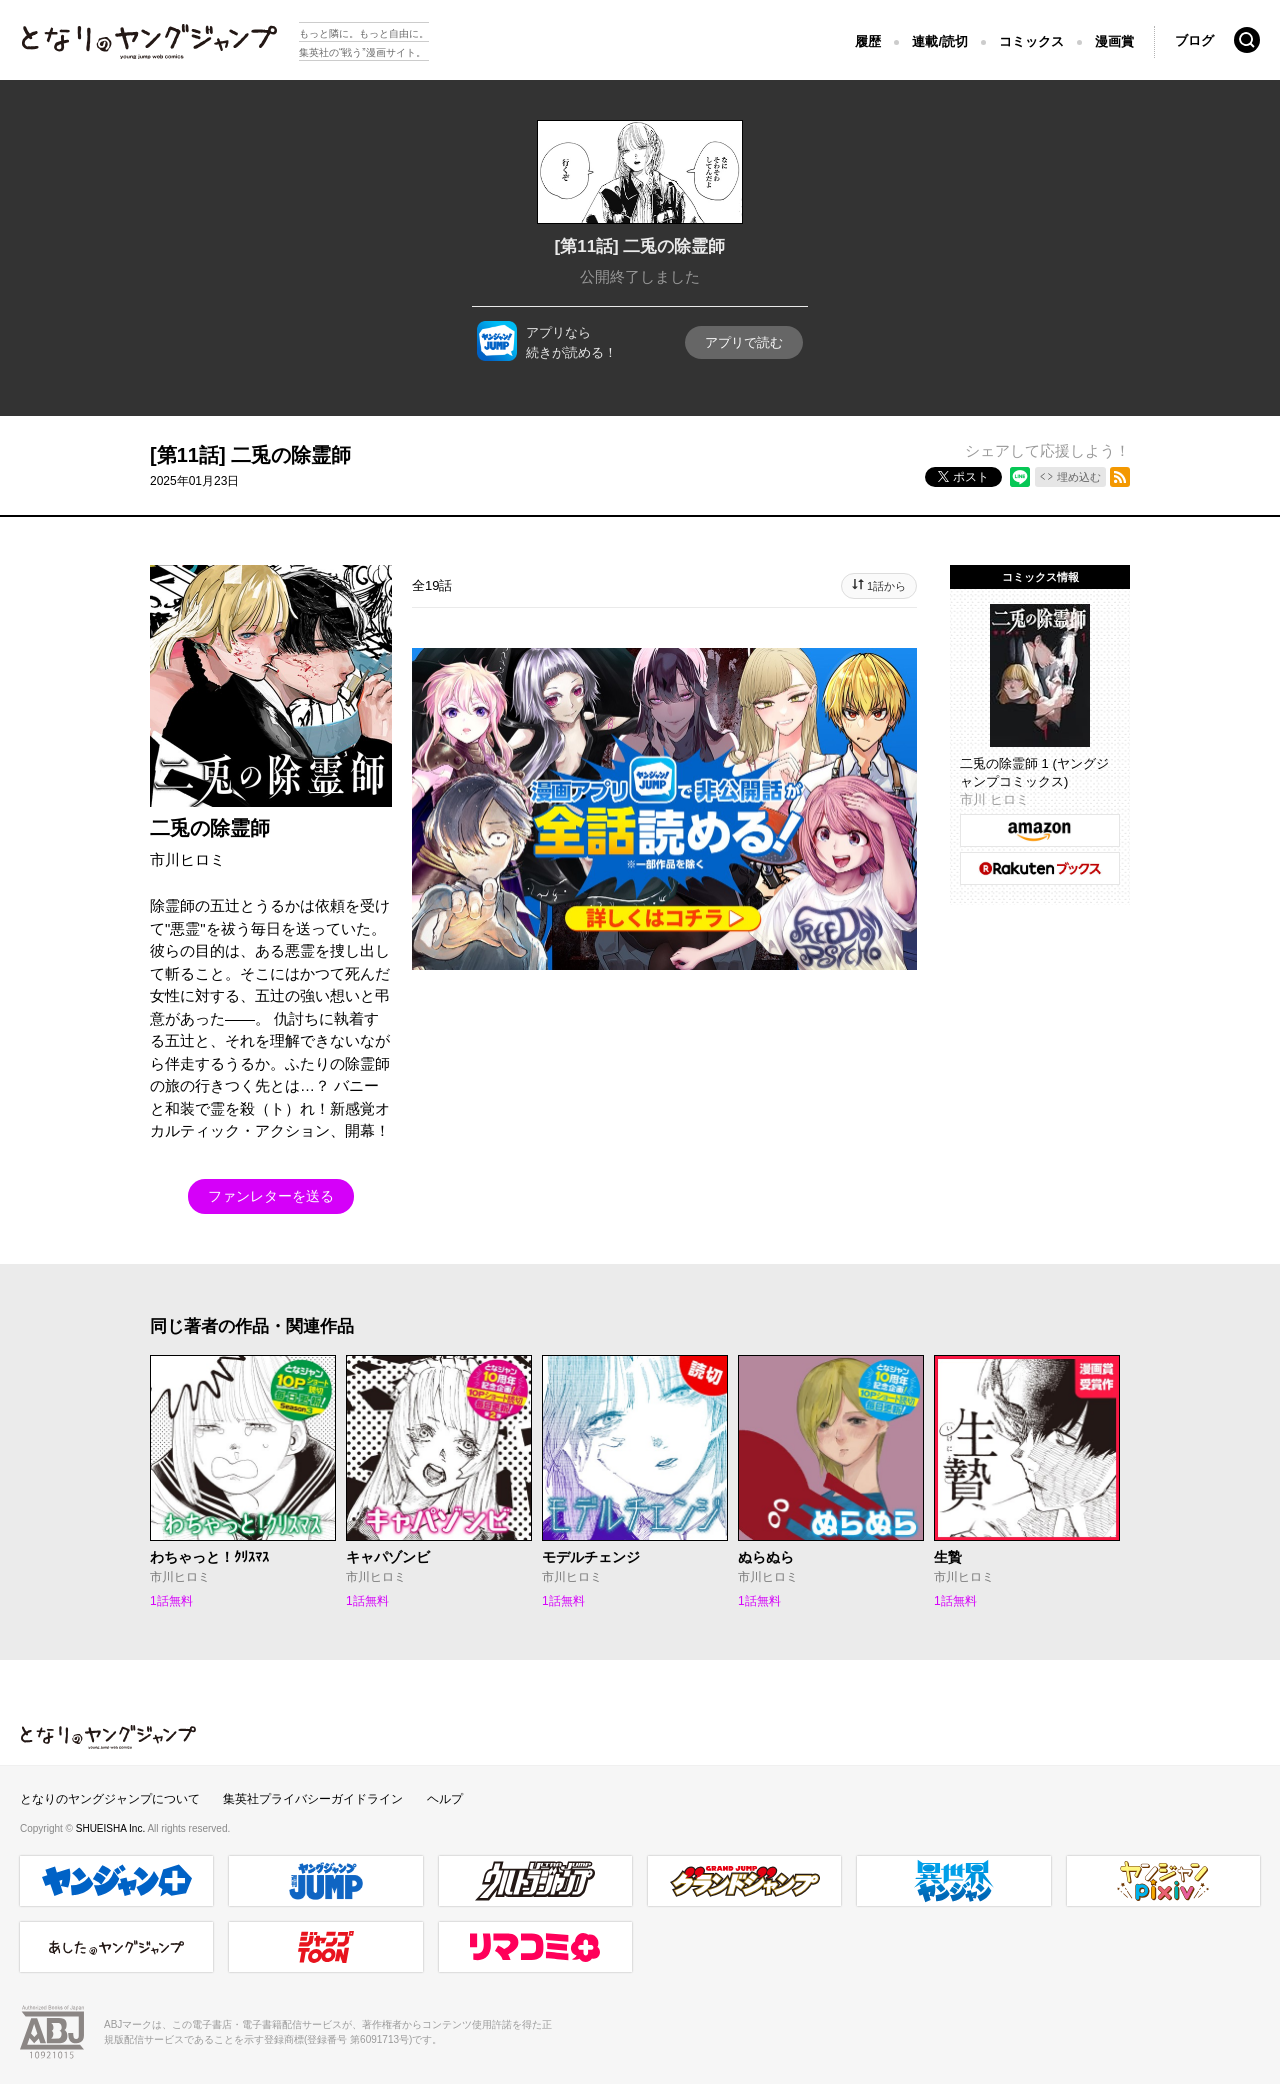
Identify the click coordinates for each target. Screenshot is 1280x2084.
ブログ (1194, 40)
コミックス (1031, 41)
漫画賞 (1114, 41)
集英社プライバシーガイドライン (313, 1799)
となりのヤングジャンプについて (110, 1799)
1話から (886, 586)
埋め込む (1079, 477)
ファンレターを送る (271, 1196)
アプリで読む (744, 342)
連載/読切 (940, 41)
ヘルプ (445, 1799)
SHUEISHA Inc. (112, 1828)
